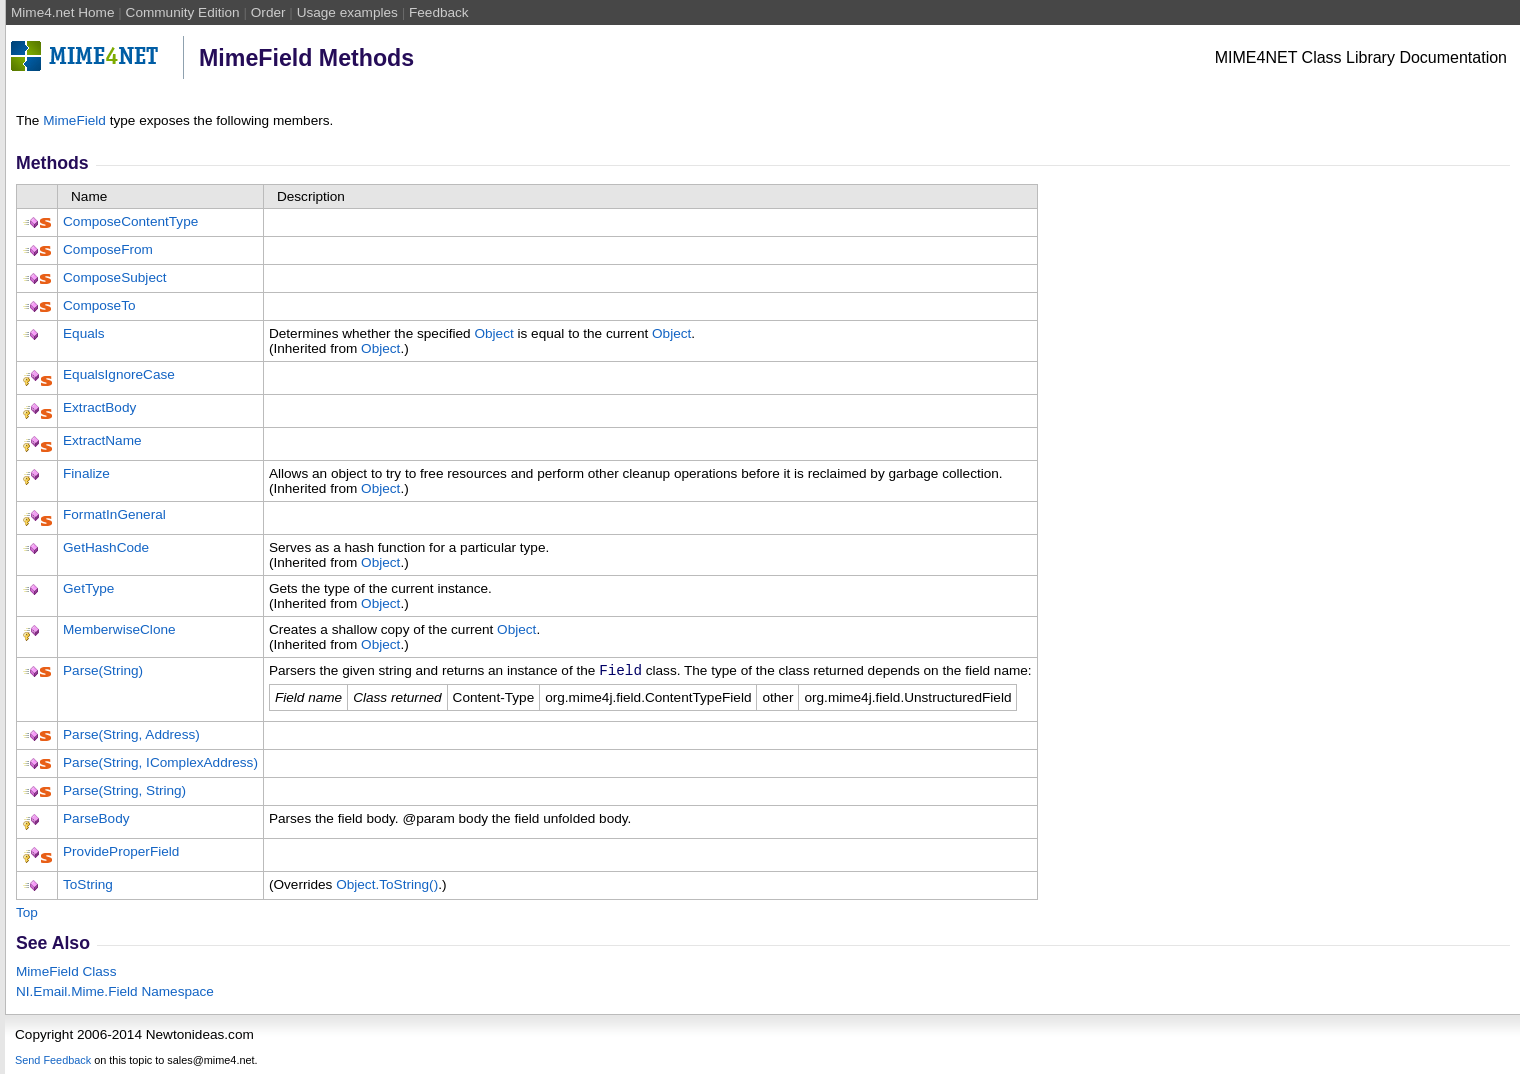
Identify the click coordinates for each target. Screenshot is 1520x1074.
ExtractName (102, 440)
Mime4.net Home (63, 12)
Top (27, 915)
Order (268, 12)
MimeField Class (66, 974)
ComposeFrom (108, 249)
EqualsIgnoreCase (119, 374)
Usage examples (347, 12)
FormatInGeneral (114, 514)
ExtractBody (99, 407)
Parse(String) (103, 670)
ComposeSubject (115, 277)
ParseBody (96, 821)
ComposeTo (99, 305)
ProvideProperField (121, 854)
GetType (88, 588)
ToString (88, 887)
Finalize (86, 473)
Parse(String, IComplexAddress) (160, 765)
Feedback (439, 12)
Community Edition (183, 12)
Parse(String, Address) (131, 737)
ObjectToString (387, 887)
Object (493, 333)
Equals (84, 333)
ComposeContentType (130, 221)
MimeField (74, 120)
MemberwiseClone (119, 629)
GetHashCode (106, 547)
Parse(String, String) (124, 793)
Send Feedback (53, 1063)
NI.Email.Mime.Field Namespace (115, 994)
